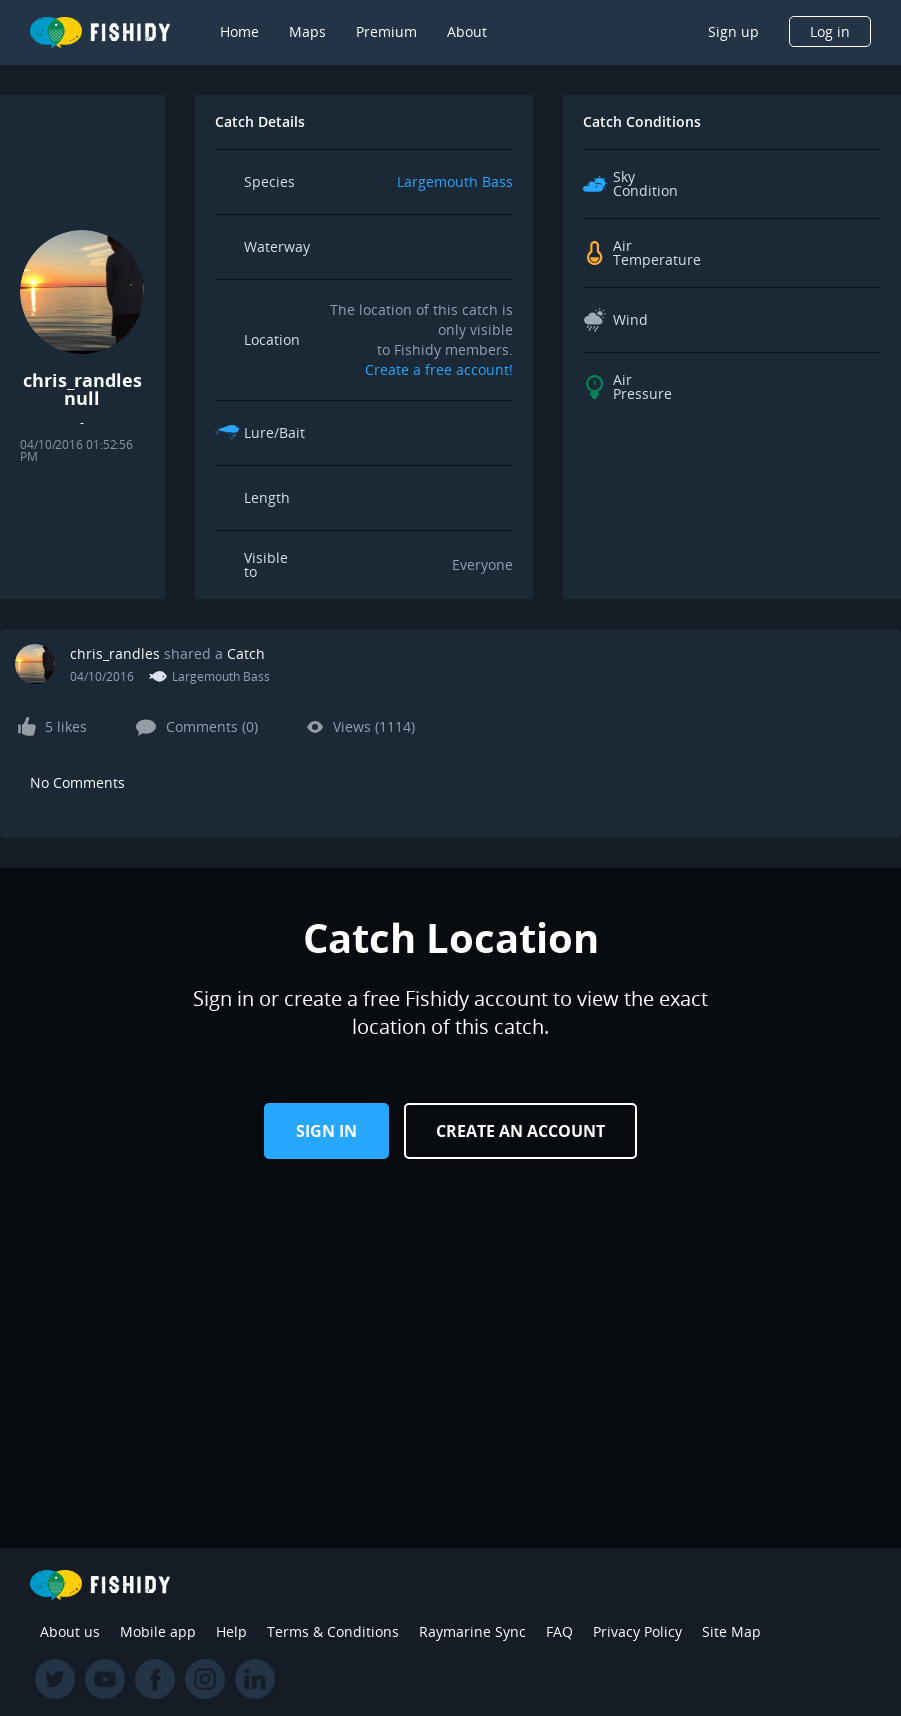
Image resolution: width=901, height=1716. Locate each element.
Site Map (731, 1631)
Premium (386, 31)
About (467, 31)
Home (239, 31)
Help (231, 1631)
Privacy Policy (637, 1631)
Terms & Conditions (333, 1631)
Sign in (326, 1131)
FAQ (559, 1631)
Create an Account (520, 1131)
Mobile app (158, 1631)
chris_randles (115, 653)
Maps (307, 31)
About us (70, 1631)
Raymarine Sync (472, 1631)
